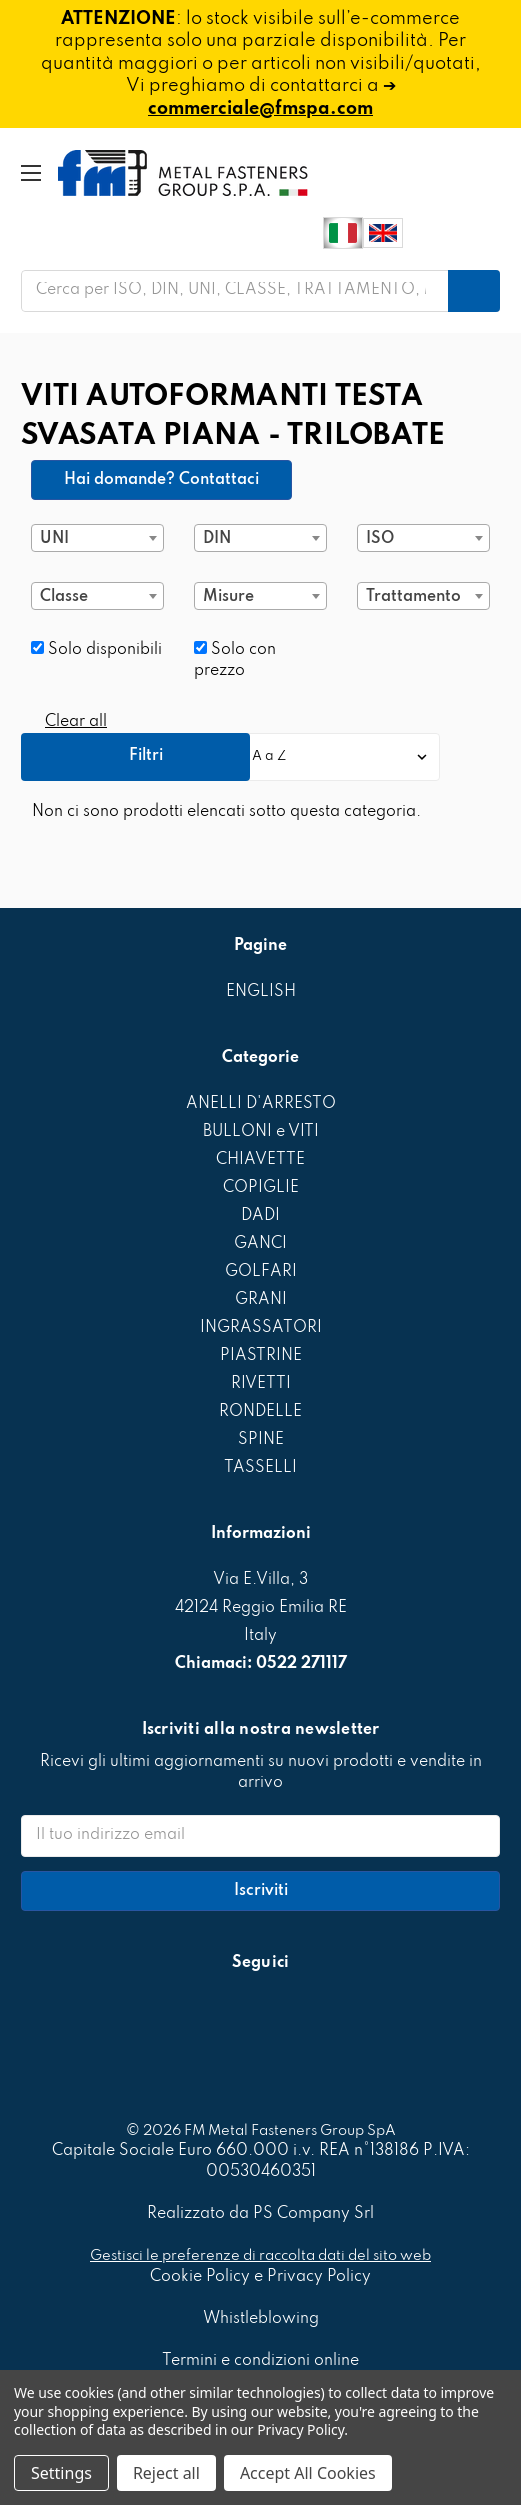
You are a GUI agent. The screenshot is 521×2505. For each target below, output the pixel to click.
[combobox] (97, 538)
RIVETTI (261, 1384)
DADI (260, 1216)
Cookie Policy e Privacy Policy (260, 2277)
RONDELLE (260, 1412)
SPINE (261, 1440)
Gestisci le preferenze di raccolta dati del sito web (260, 2256)
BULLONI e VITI (261, 1132)
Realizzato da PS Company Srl (260, 2214)
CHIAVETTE (260, 1160)
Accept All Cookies (308, 2473)
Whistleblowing (261, 2319)
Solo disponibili (96, 649)
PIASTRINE (261, 1356)
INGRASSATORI (261, 1328)
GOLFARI (261, 1272)
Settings (61, 2473)
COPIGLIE (261, 1188)
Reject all (166, 2473)
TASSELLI (260, 1468)
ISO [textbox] (380, 539)
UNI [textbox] (54, 539)
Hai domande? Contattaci (161, 480)
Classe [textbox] (64, 597)
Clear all (76, 722)
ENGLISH (261, 992)
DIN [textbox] (217, 539)
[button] (135, 757)
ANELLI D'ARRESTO (261, 1104)
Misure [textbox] (228, 597)
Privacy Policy (300, 2429)
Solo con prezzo (235, 660)
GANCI (260, 1244)
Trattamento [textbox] (413, 597)
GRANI (261, 1300)
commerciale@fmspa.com (260, 109)
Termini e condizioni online (260, 2361)
